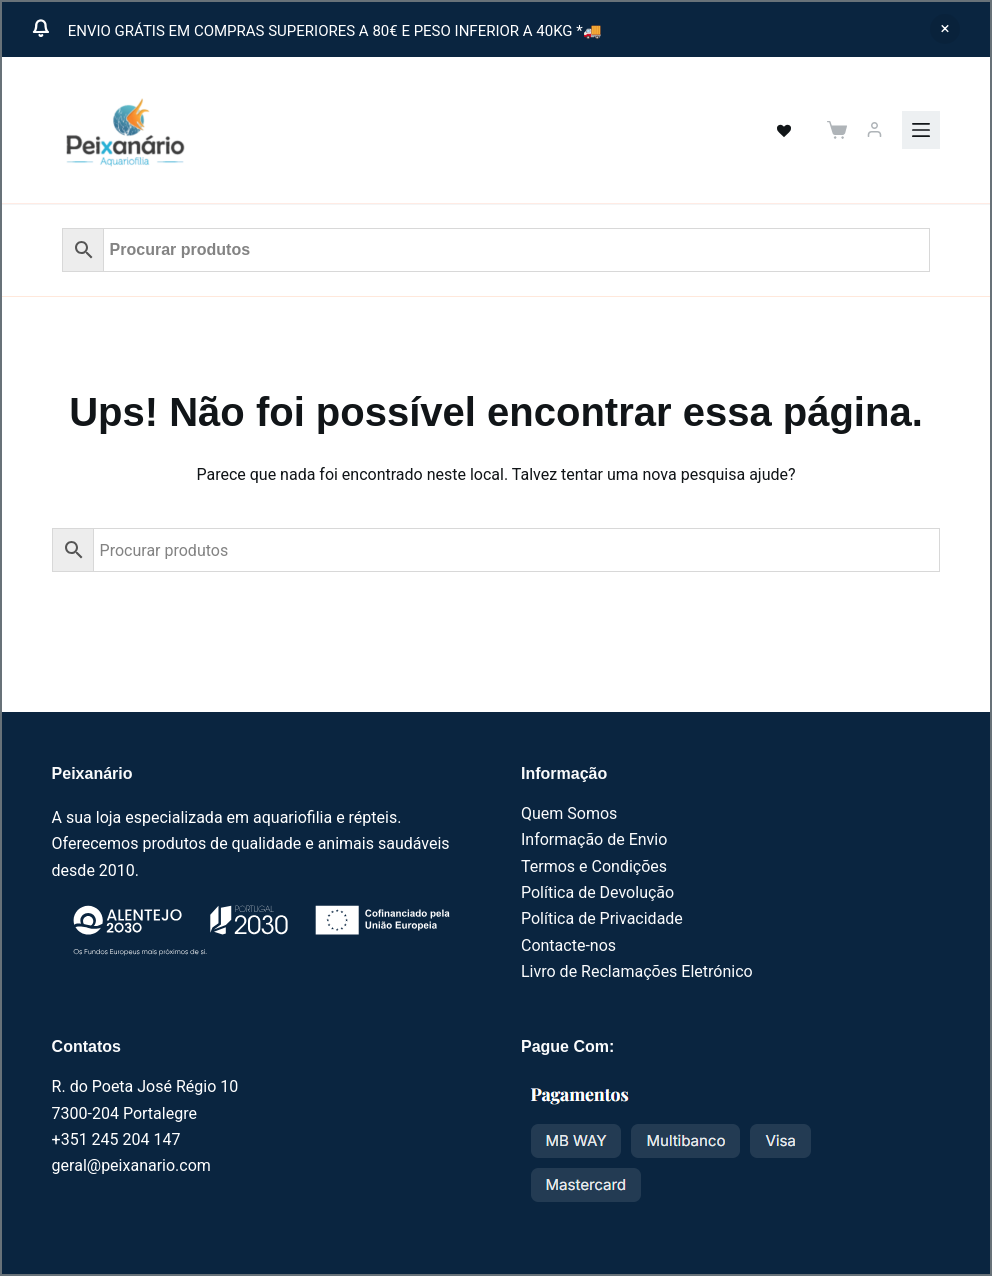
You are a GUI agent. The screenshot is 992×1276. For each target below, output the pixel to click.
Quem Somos (569, 813)
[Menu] (921, 130)
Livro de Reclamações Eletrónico (637, 971)
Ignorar (945, 29)
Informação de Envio (594, 839)
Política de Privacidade (602, 918)
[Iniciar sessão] (874, 129)
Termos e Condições (594, 866)
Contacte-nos (568, 945)
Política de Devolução (597, 892)
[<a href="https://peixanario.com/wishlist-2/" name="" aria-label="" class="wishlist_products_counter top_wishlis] (773, 130)
